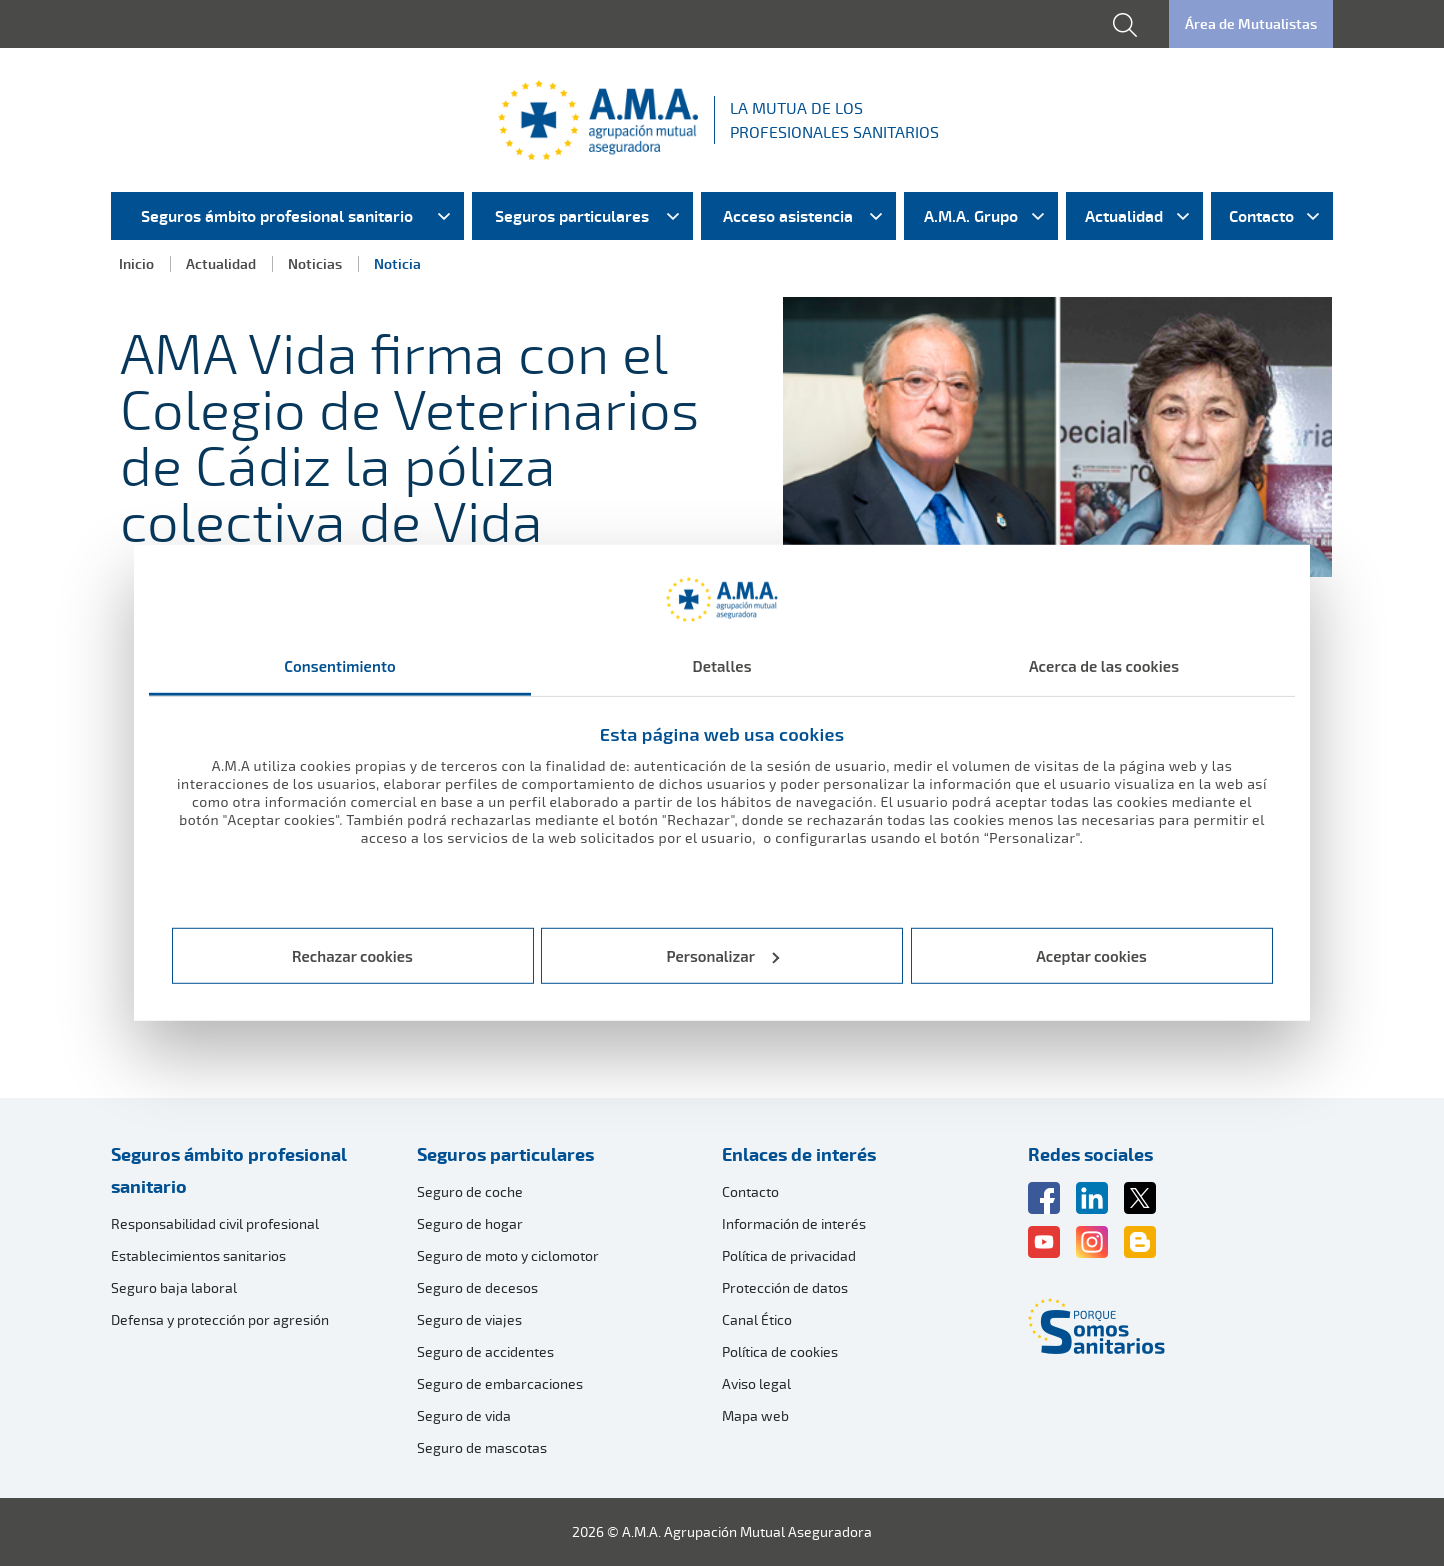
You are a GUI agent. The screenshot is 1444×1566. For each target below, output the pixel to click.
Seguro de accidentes (485, 1351)
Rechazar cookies (352, 956)
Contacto (750, 1191)
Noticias (315, 263)
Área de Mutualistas (1251, 23)
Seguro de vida (464, 1415)
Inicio (136, 263)
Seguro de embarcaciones (500, 1383)
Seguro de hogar (470, 1223)
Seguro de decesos (477, 1287)
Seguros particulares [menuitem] (572, 216)
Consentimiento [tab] (340, 666)
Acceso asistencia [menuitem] (788, 216)
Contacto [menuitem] (1261, 216)
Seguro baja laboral (174, 1287)
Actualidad (221, 263)
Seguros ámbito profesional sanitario (229, 1170)
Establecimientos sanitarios (198, 1255)
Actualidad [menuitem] (1124, 216)
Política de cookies (780, 1351)
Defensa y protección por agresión (220, 1319)
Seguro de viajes (469, 1319)
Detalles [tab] (721, 666)
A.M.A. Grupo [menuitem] (971, 216)
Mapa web (755, 1415)
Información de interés (794, 1223)
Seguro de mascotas (482, 1447)
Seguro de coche (470, 1191)
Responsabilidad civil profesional (215, 1223)
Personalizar (723, 956)
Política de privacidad (789, 1255)
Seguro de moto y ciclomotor (508, 1255)
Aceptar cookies (1091, 956)
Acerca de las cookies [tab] (1104, 666)
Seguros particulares (505, 1154)
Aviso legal (756, 1383)
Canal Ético (757, 1319)
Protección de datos (785, 1287)
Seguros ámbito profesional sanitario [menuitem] (277, 216)
